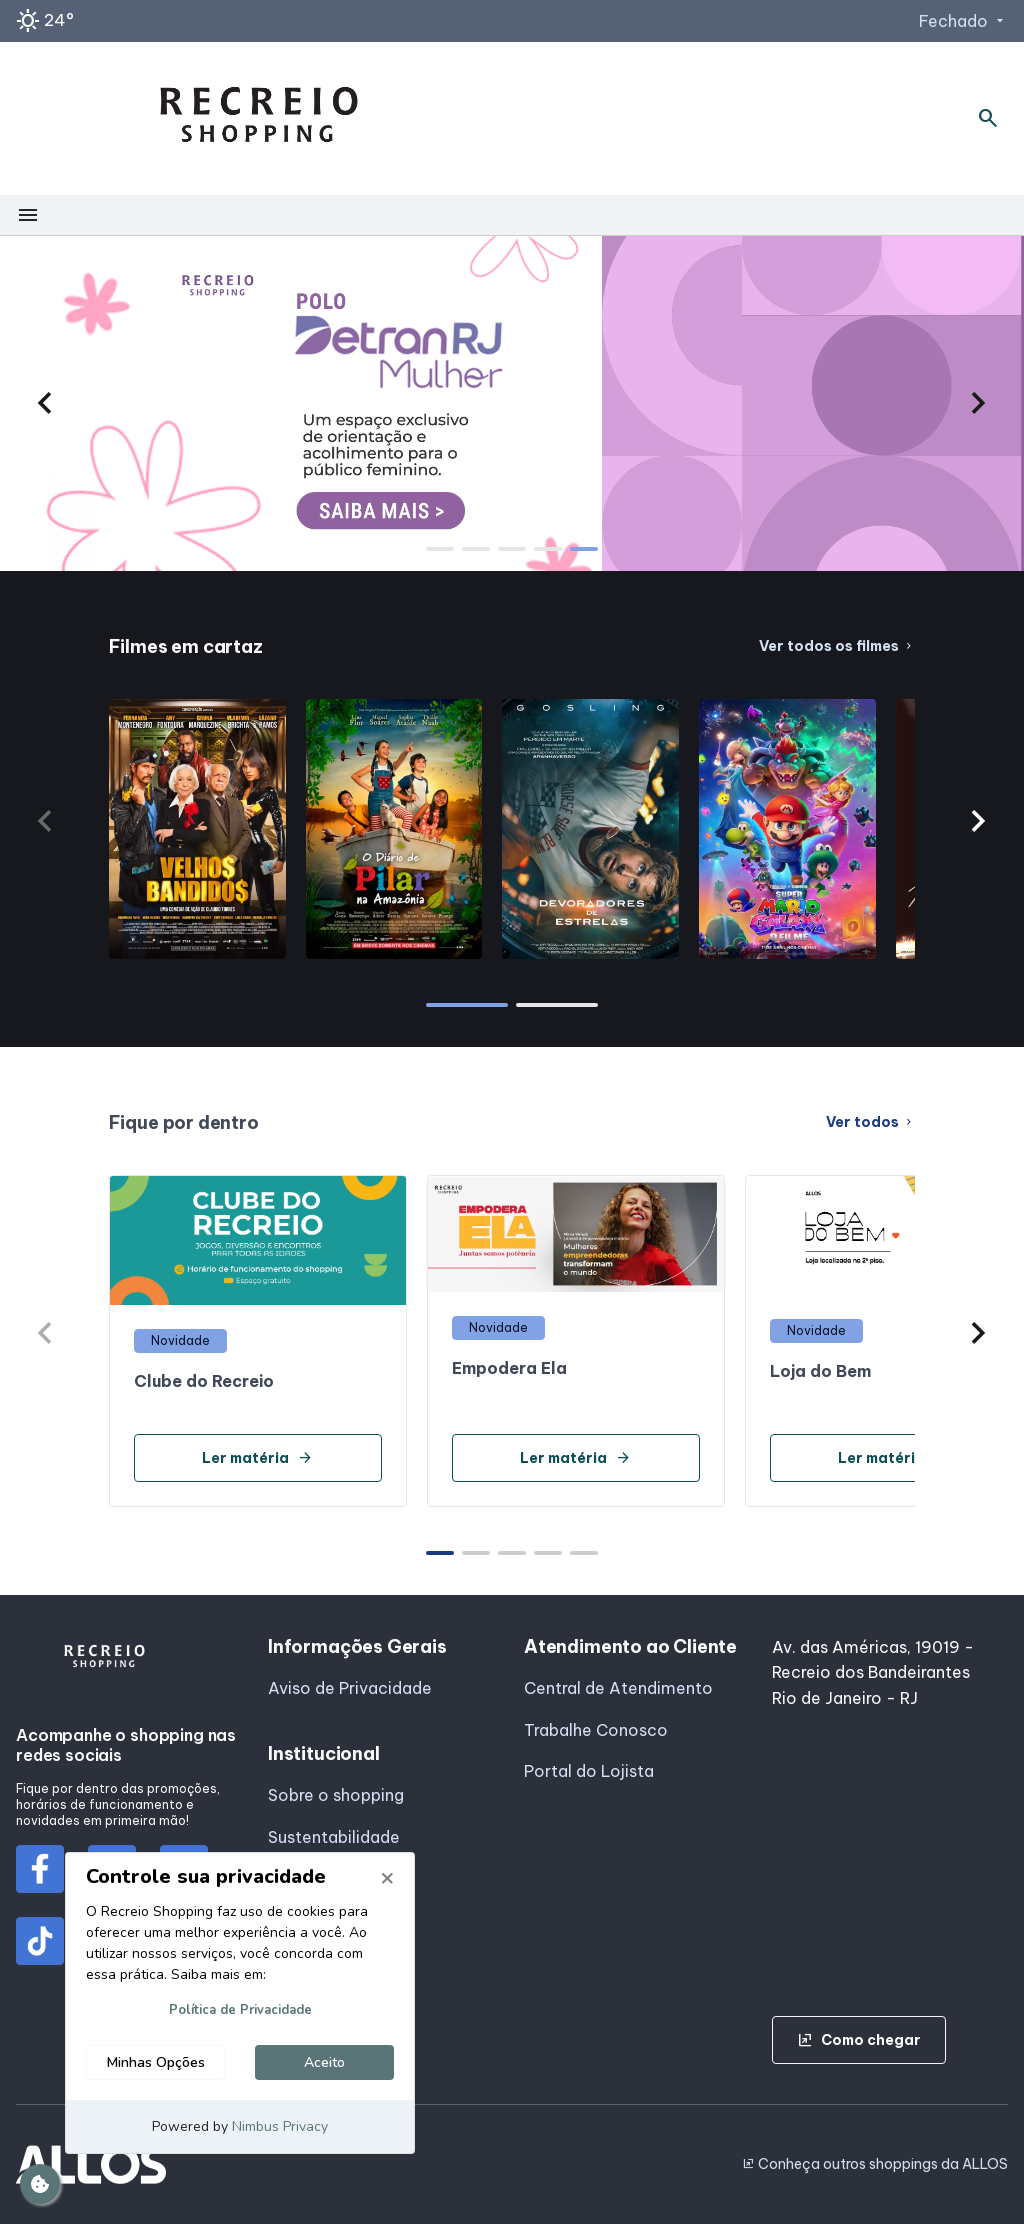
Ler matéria (257, 1458)
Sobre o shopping (336, 1795)
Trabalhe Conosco (596, 1730)
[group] (512, 403)
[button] (45, 403)
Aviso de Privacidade (350, 1688)
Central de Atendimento (618, 1688)
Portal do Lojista (589, 1771)
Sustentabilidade (334, 1837)
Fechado (963, 21)
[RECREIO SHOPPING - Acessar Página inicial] (259, 118)
